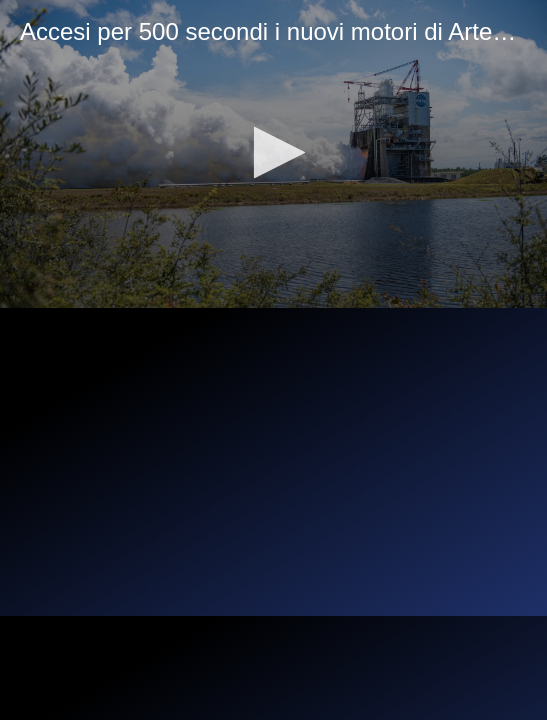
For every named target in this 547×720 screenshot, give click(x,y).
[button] (273, 152)
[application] (273, 154)
